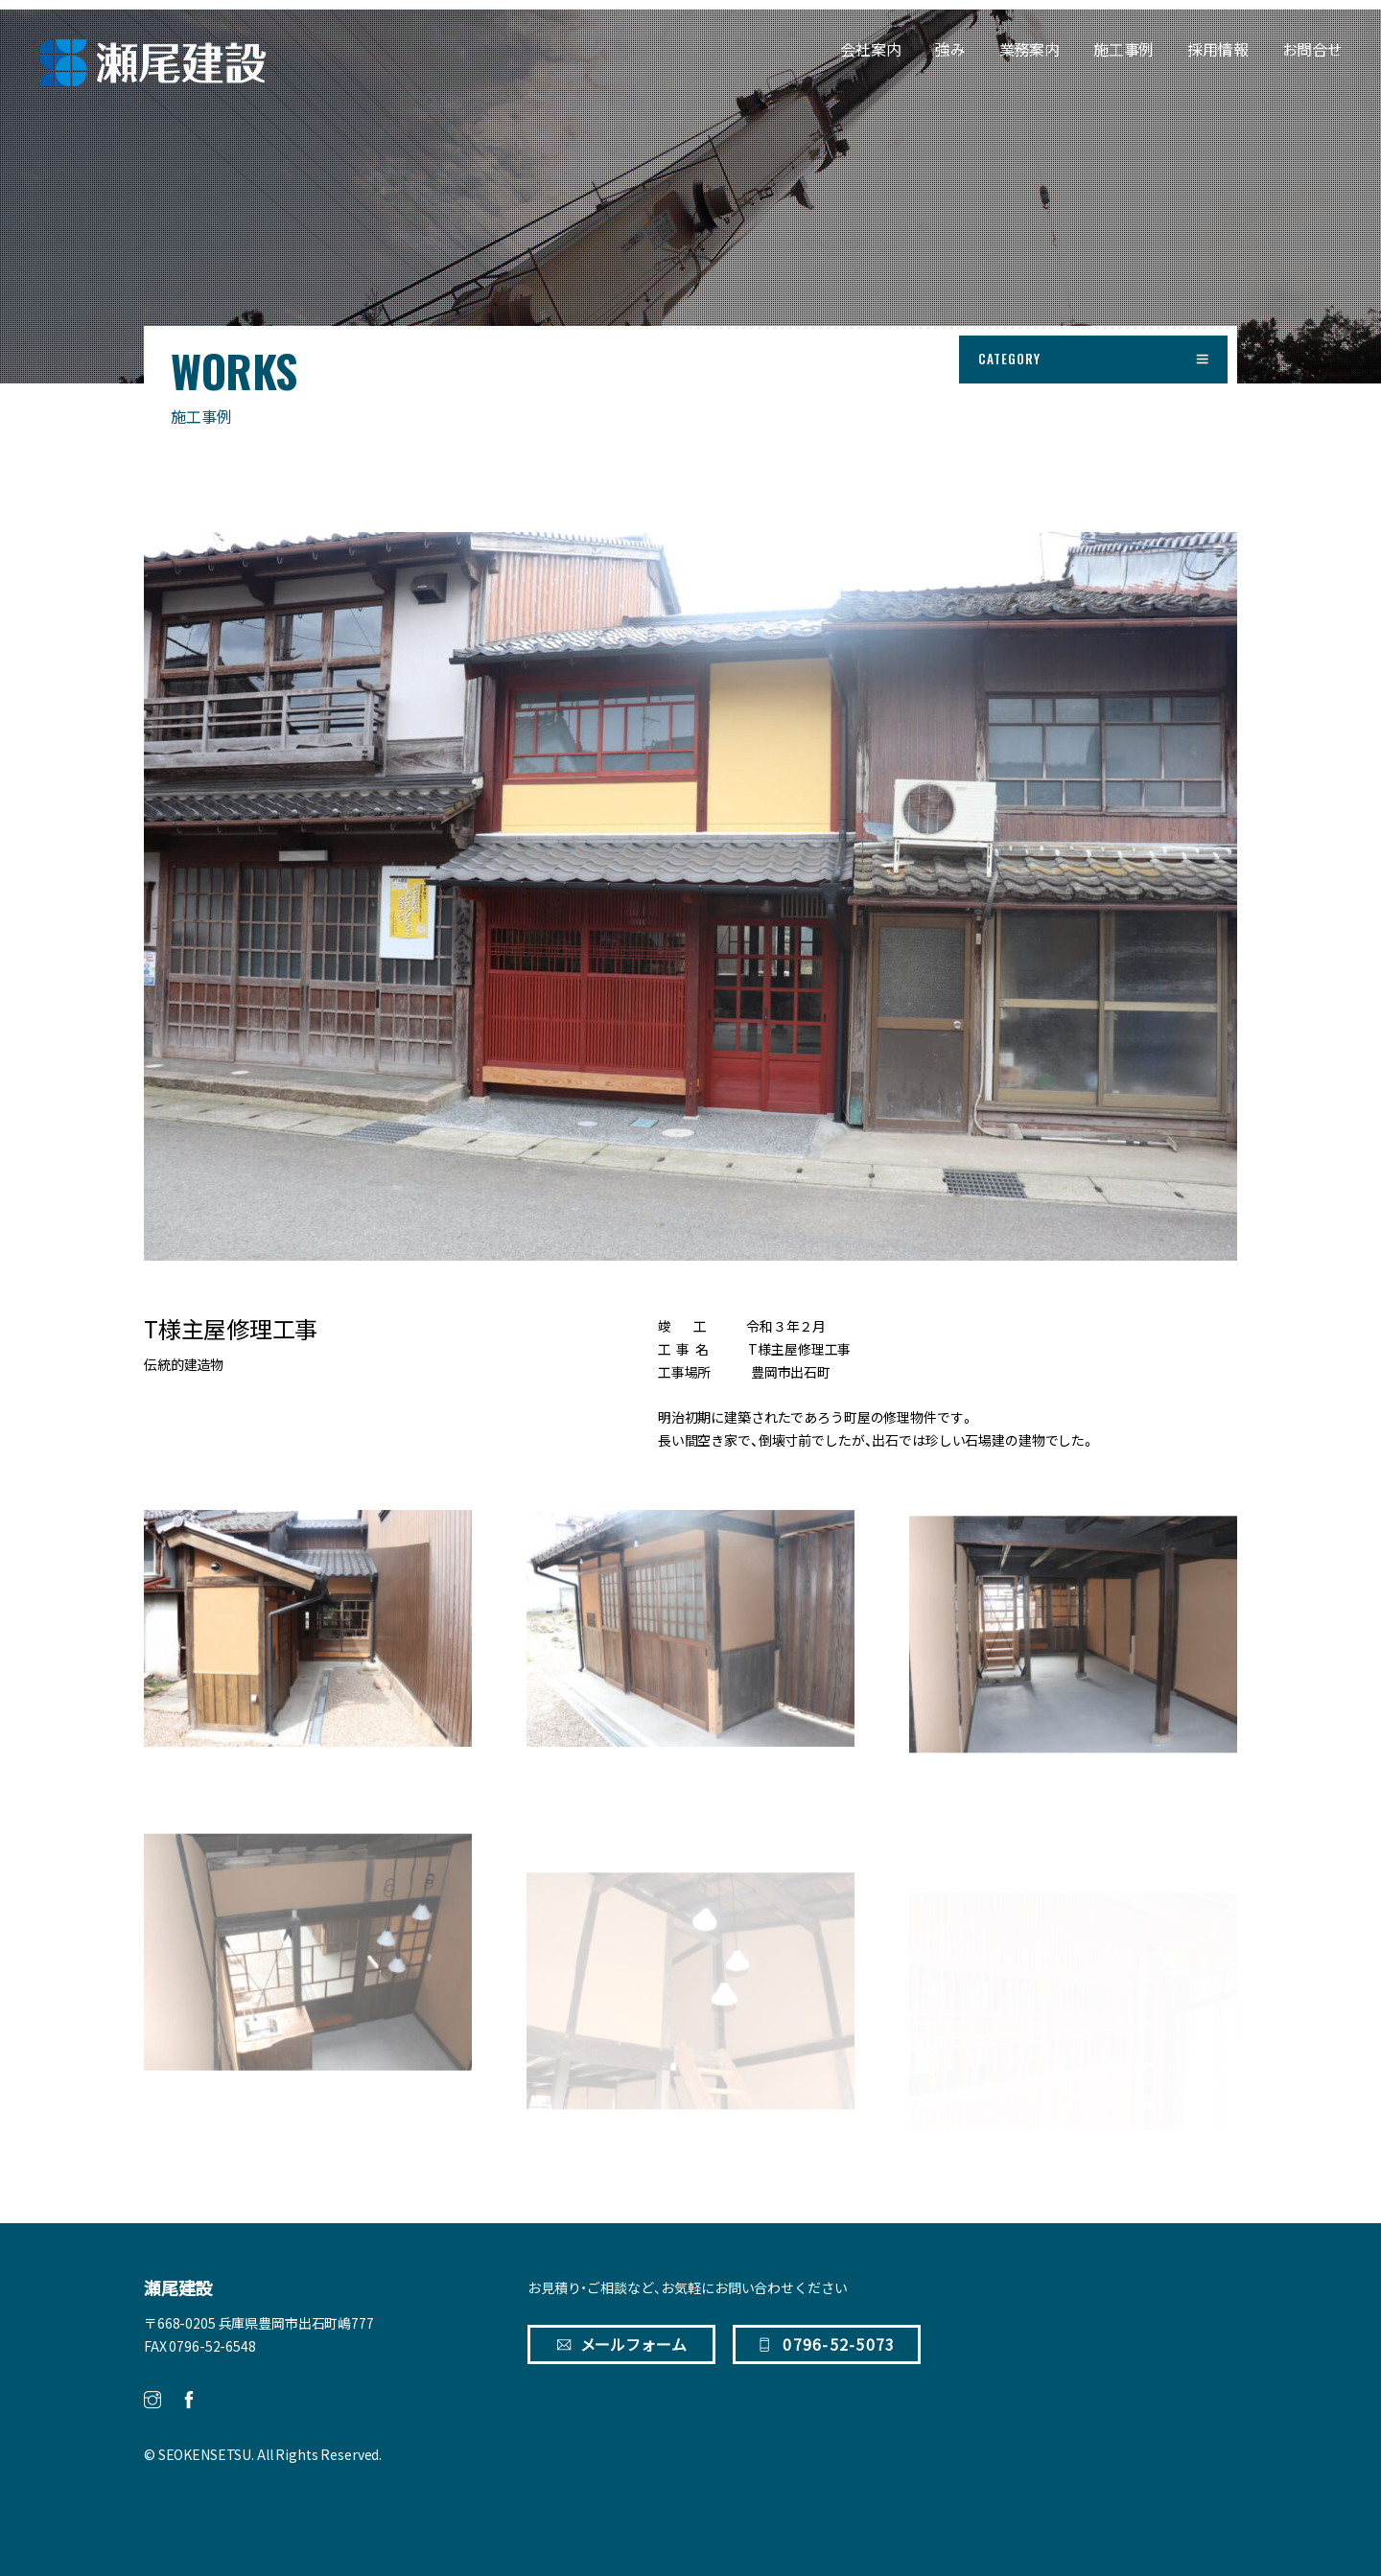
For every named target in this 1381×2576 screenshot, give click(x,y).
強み (950, 48)
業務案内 (1029, 48)
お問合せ (1312, 48)
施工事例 (1123, 48)
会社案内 (870, 48)
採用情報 (1217, 48)
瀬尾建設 (178, 2288)
